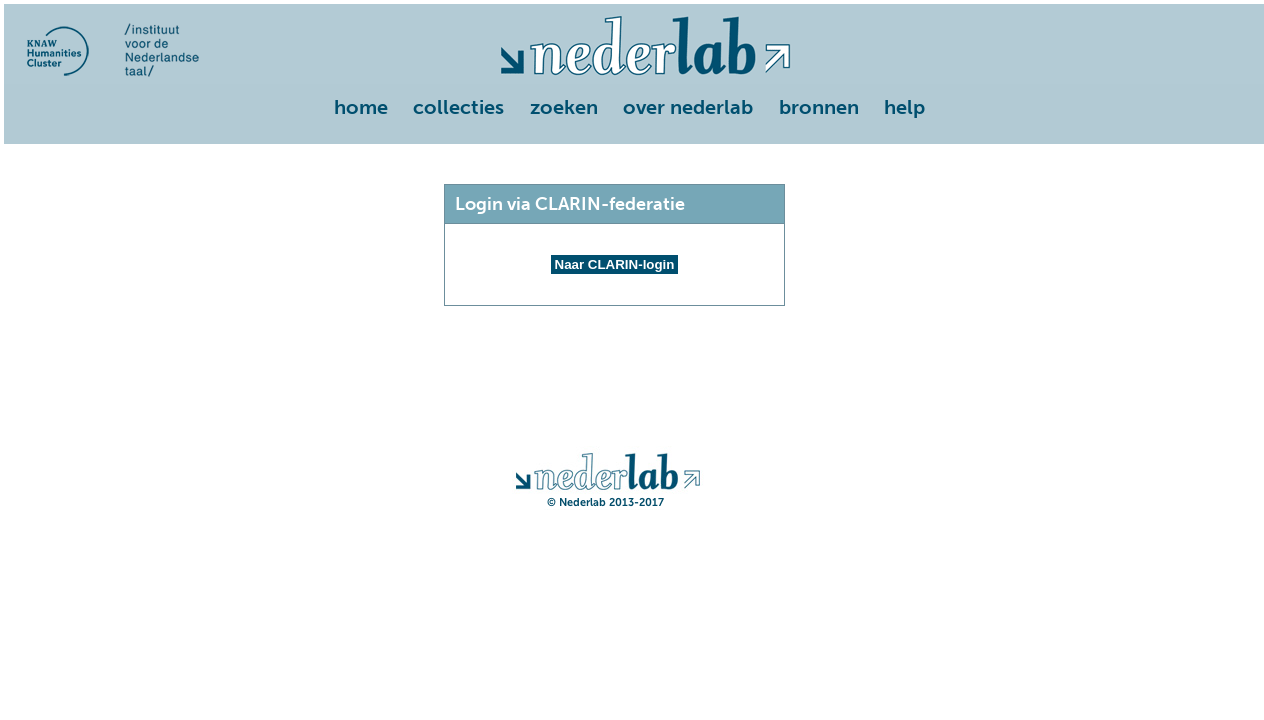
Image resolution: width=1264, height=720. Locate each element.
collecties (458, 107)
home (361, 107)
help (904, 107)
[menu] (634, 109)
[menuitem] (365, 109)
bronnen (819, 107)
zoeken (564, 107)
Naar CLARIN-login (615, 264)
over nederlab (688, 107)
